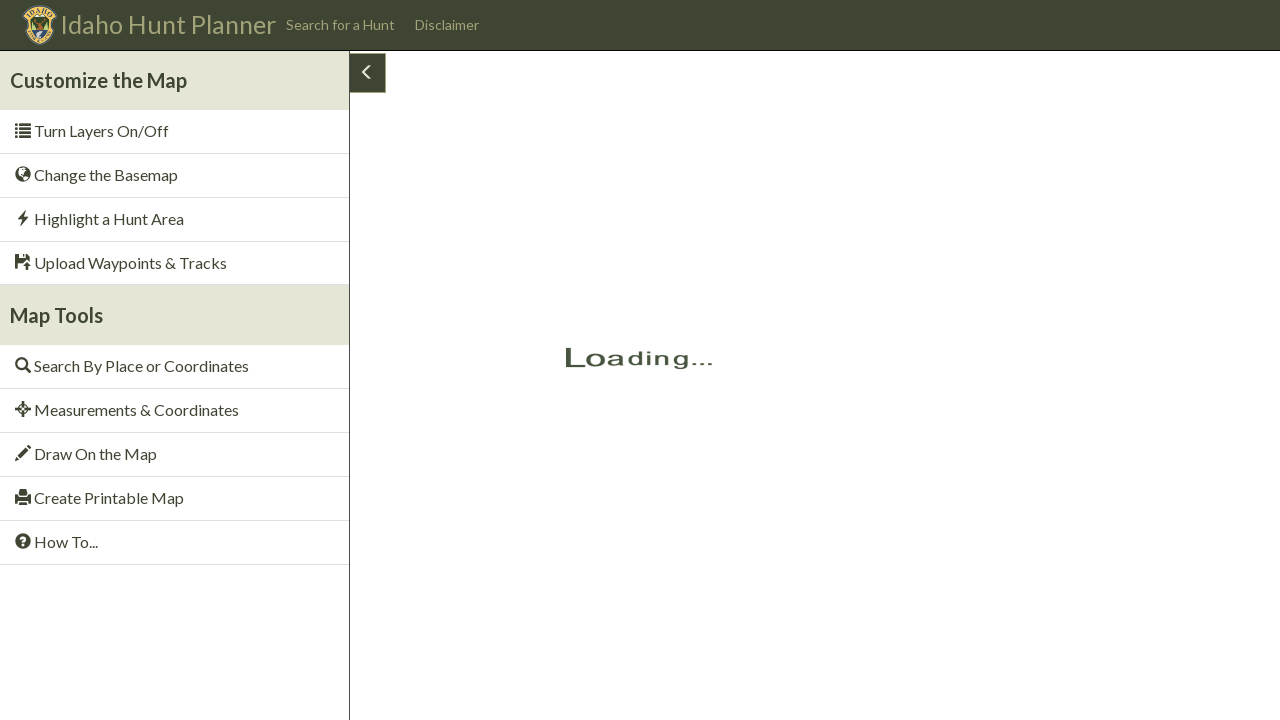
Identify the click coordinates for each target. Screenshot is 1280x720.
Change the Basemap (96, 174)
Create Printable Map (99, 497)
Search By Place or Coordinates (132, 365)
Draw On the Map (86, 453)
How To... (56, 541)
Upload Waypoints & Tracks (121, 262)
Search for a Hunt (340, 24)
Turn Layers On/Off (92, 130)
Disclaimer (447, 24)
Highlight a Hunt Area (99, 218)
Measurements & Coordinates (127, 409)
